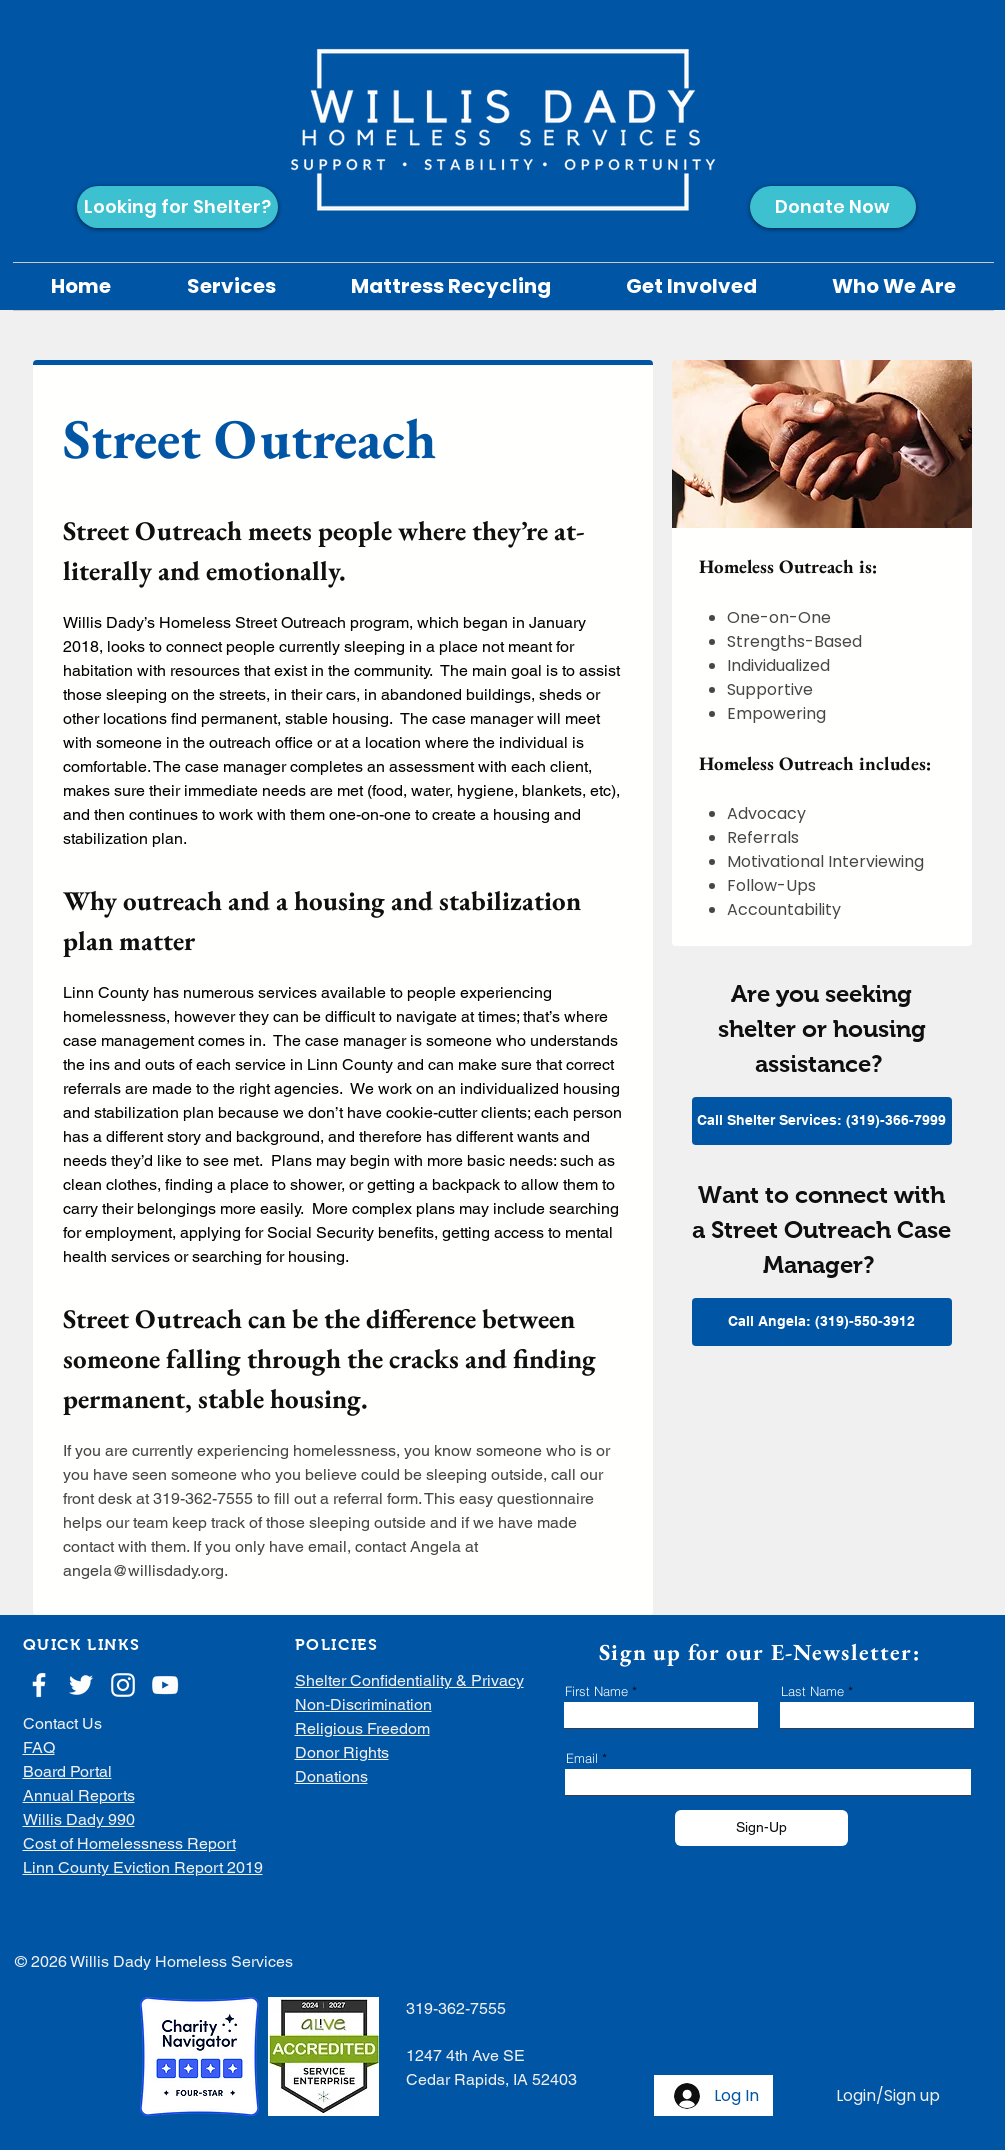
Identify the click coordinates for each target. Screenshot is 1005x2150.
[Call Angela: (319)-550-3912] (822, 1322)
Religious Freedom (362, 1728)
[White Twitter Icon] (81, 1685)
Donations (331, 1776)
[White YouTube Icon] (165, 1685)
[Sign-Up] (761, 1828)
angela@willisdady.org (143, 1570)
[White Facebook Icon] (39, 1685)
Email (582, 1758)
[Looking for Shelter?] (177, 207)
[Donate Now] (833, 207)
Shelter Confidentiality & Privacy (409, 1680)
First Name (596, 1691)
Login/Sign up (888, 2096)
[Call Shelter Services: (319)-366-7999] (822, 1121)
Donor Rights (342, 1752)
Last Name (812, 1691)
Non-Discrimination (363, 1704)
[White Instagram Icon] (123, 1685)
